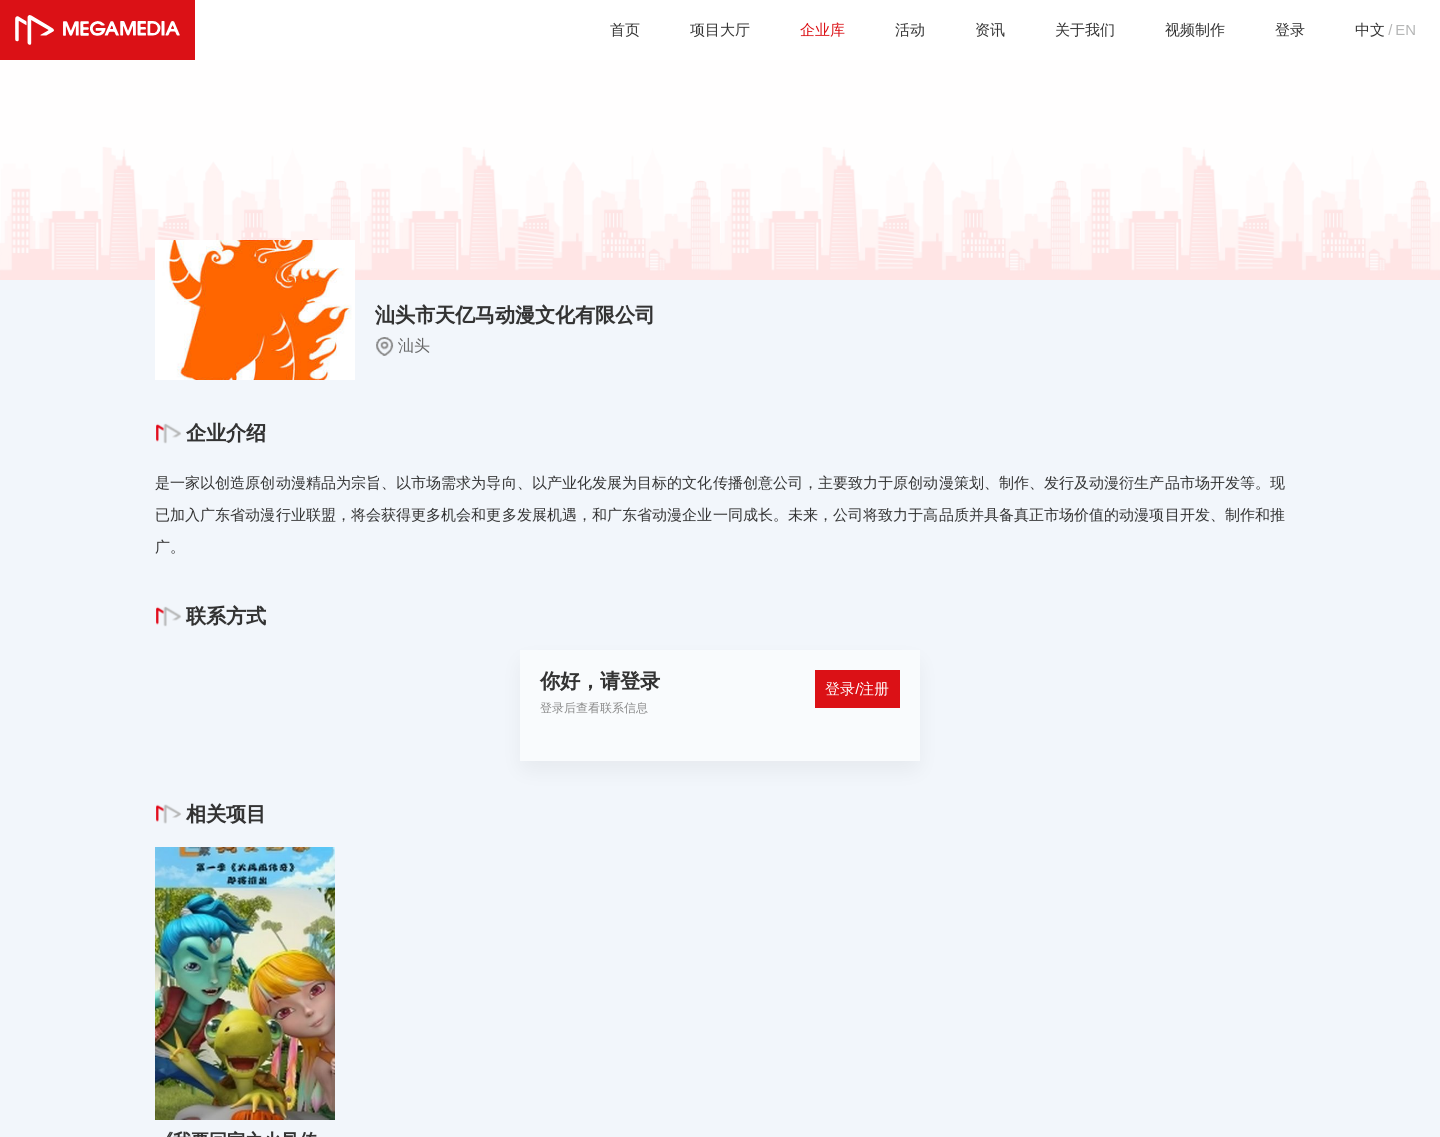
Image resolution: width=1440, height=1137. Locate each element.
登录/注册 (855, 691)
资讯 (975, 29)
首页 (599, 29)
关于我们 (1073, 29)
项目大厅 (697, 29)
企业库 (803, 29)
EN (1405, 29)
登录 (1285, 29)
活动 (893, 29)
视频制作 (1187, 29)
